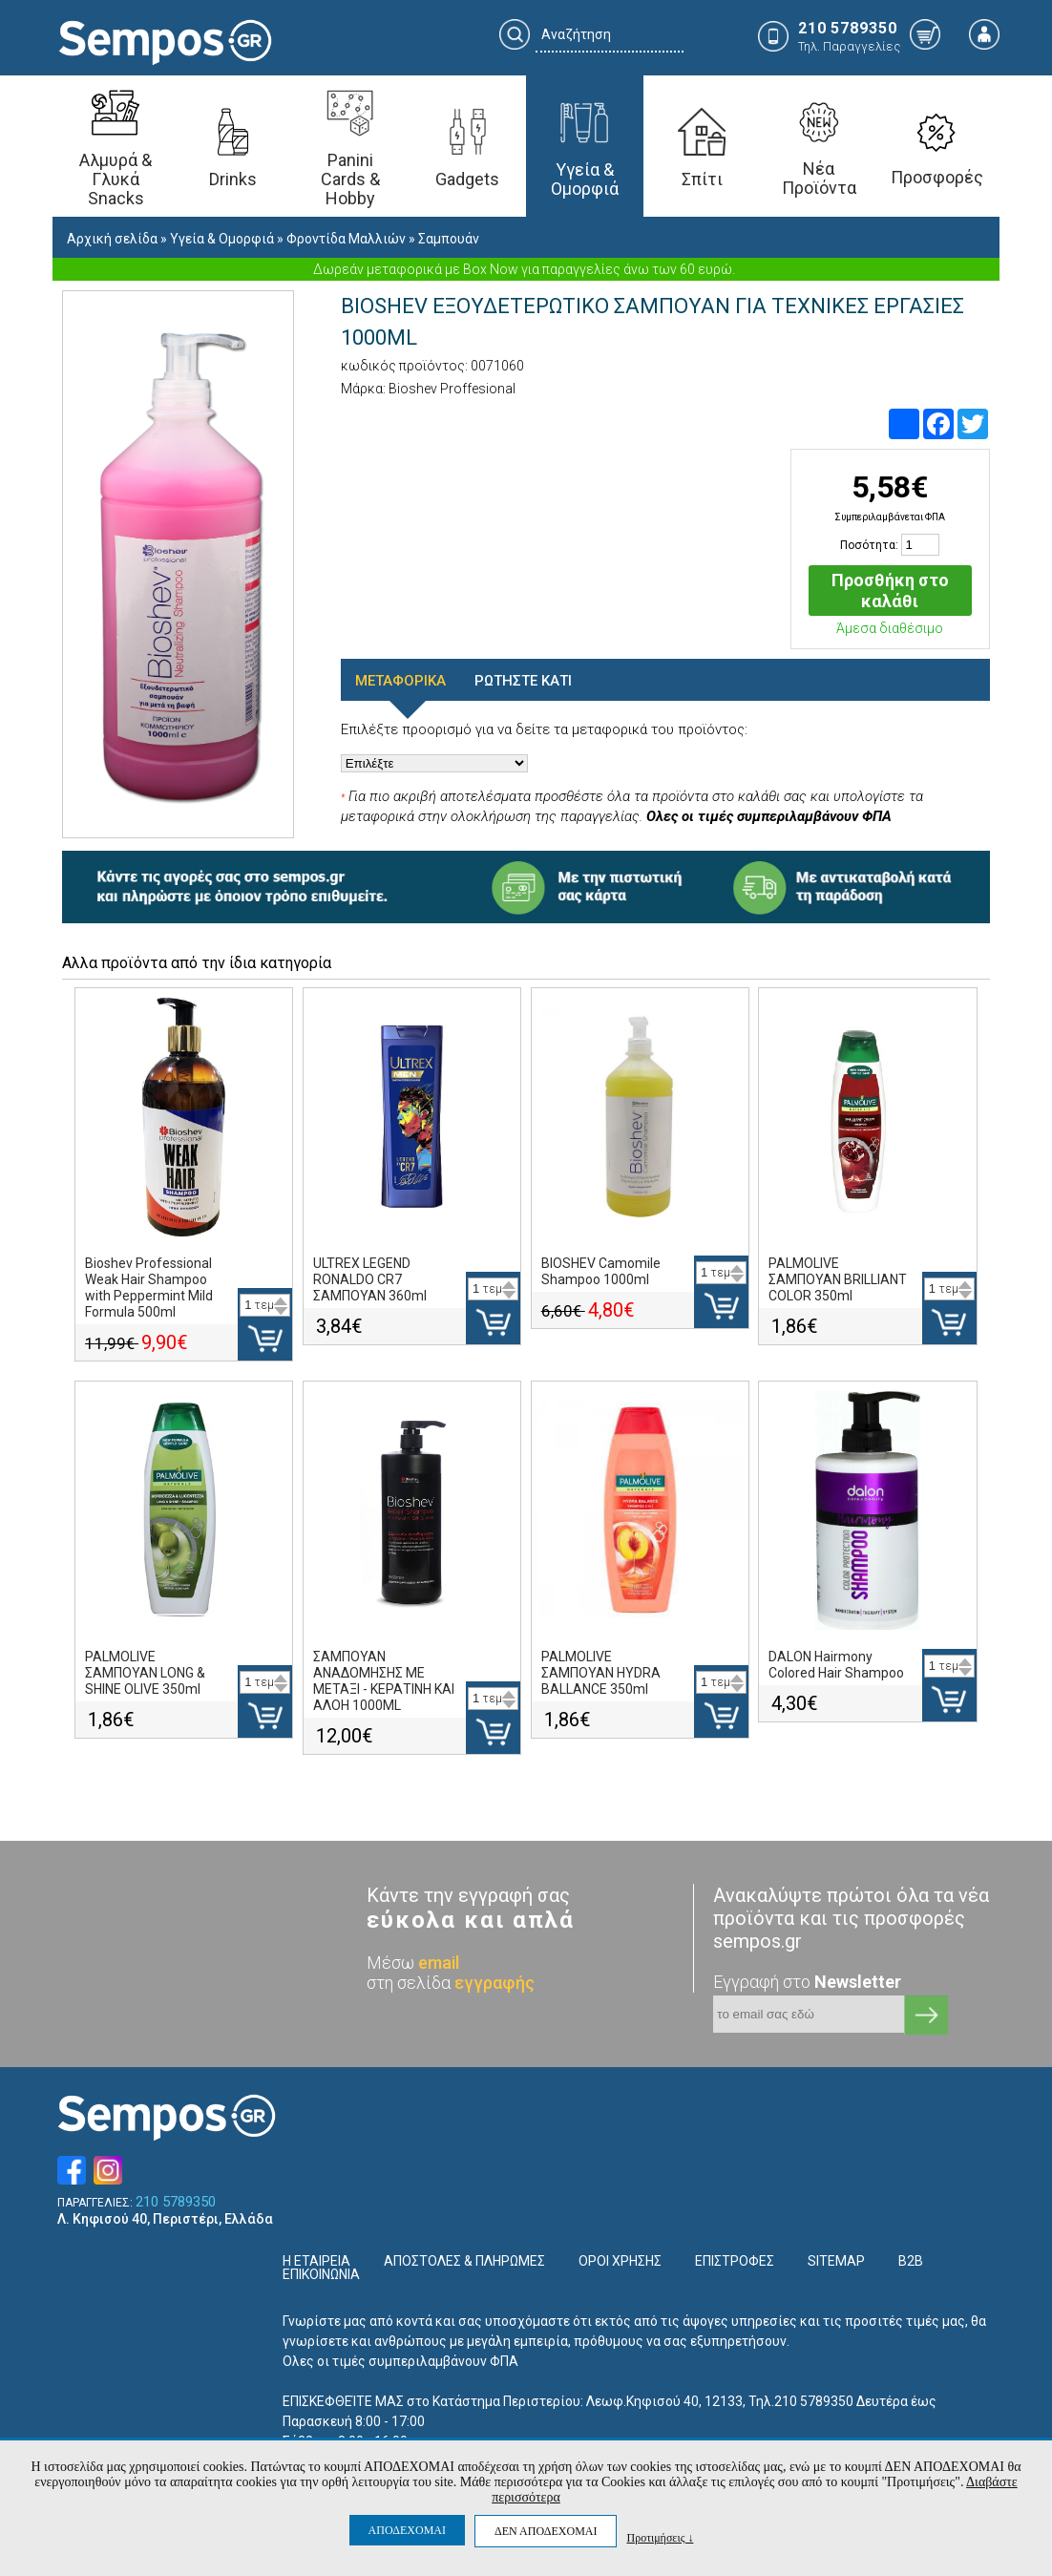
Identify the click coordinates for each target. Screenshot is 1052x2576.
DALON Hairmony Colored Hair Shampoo (836, 1664)
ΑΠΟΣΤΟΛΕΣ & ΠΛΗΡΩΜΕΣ (464, 2261)
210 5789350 (176, 2202)
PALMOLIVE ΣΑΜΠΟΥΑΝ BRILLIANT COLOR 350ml (837, 1279)
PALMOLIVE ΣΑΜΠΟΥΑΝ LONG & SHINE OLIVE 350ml (145, 1673)
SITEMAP (836, 2261)
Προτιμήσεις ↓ (659, 2537)
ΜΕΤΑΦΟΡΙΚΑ (400, 680)
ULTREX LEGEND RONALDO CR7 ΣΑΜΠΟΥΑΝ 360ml (370, 1279)
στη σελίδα (451, 1983)
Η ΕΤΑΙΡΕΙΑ (316, 2261)
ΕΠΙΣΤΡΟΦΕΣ (734, 2261)
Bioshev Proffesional (452, 388)
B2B (910, 2261)
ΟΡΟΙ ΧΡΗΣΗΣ (620, 2261)
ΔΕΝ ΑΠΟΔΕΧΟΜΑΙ (545, 2531)
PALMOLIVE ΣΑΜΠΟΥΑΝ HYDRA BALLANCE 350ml (601, 1673)
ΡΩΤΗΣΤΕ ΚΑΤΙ (523, 680)
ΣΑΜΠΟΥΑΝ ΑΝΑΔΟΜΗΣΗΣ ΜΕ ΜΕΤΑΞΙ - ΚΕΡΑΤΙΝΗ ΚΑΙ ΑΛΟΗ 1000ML (383, 1681)
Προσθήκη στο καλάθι (890, 590)
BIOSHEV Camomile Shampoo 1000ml (601, 1271)
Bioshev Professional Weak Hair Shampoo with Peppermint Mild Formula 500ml (149, 1288)
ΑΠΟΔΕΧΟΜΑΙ (407, 2530)
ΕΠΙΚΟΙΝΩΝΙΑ (321, 2274)
